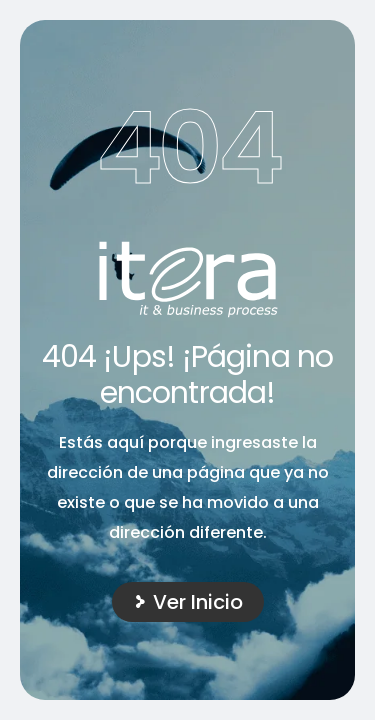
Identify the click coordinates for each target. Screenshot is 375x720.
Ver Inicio (198, 602)
